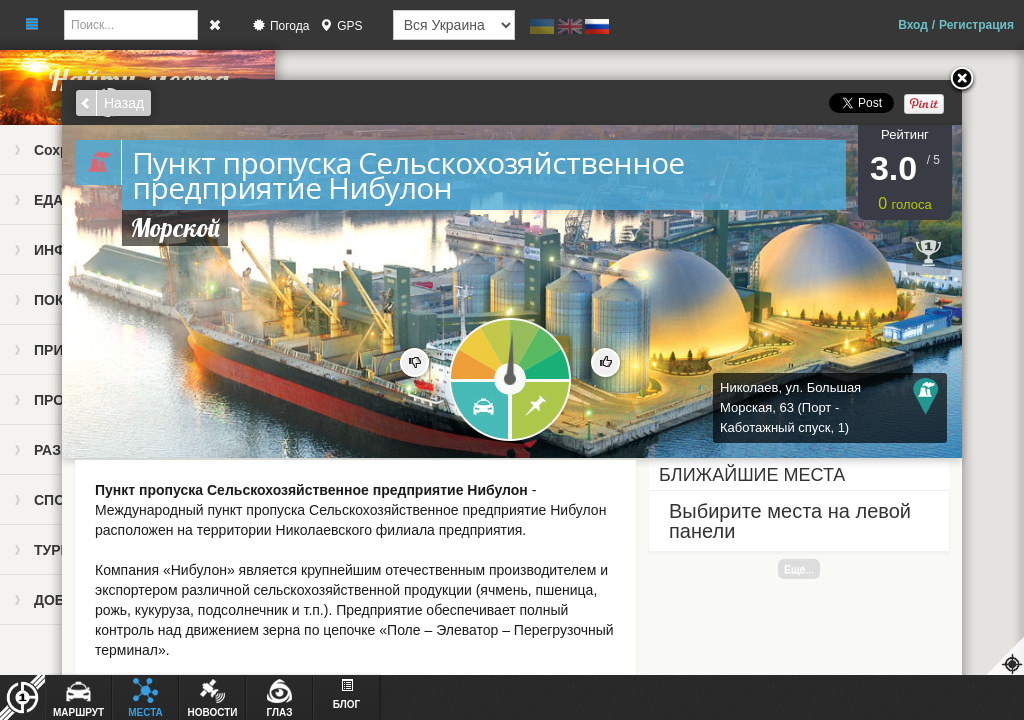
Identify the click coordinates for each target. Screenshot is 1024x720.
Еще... (799, 569)
